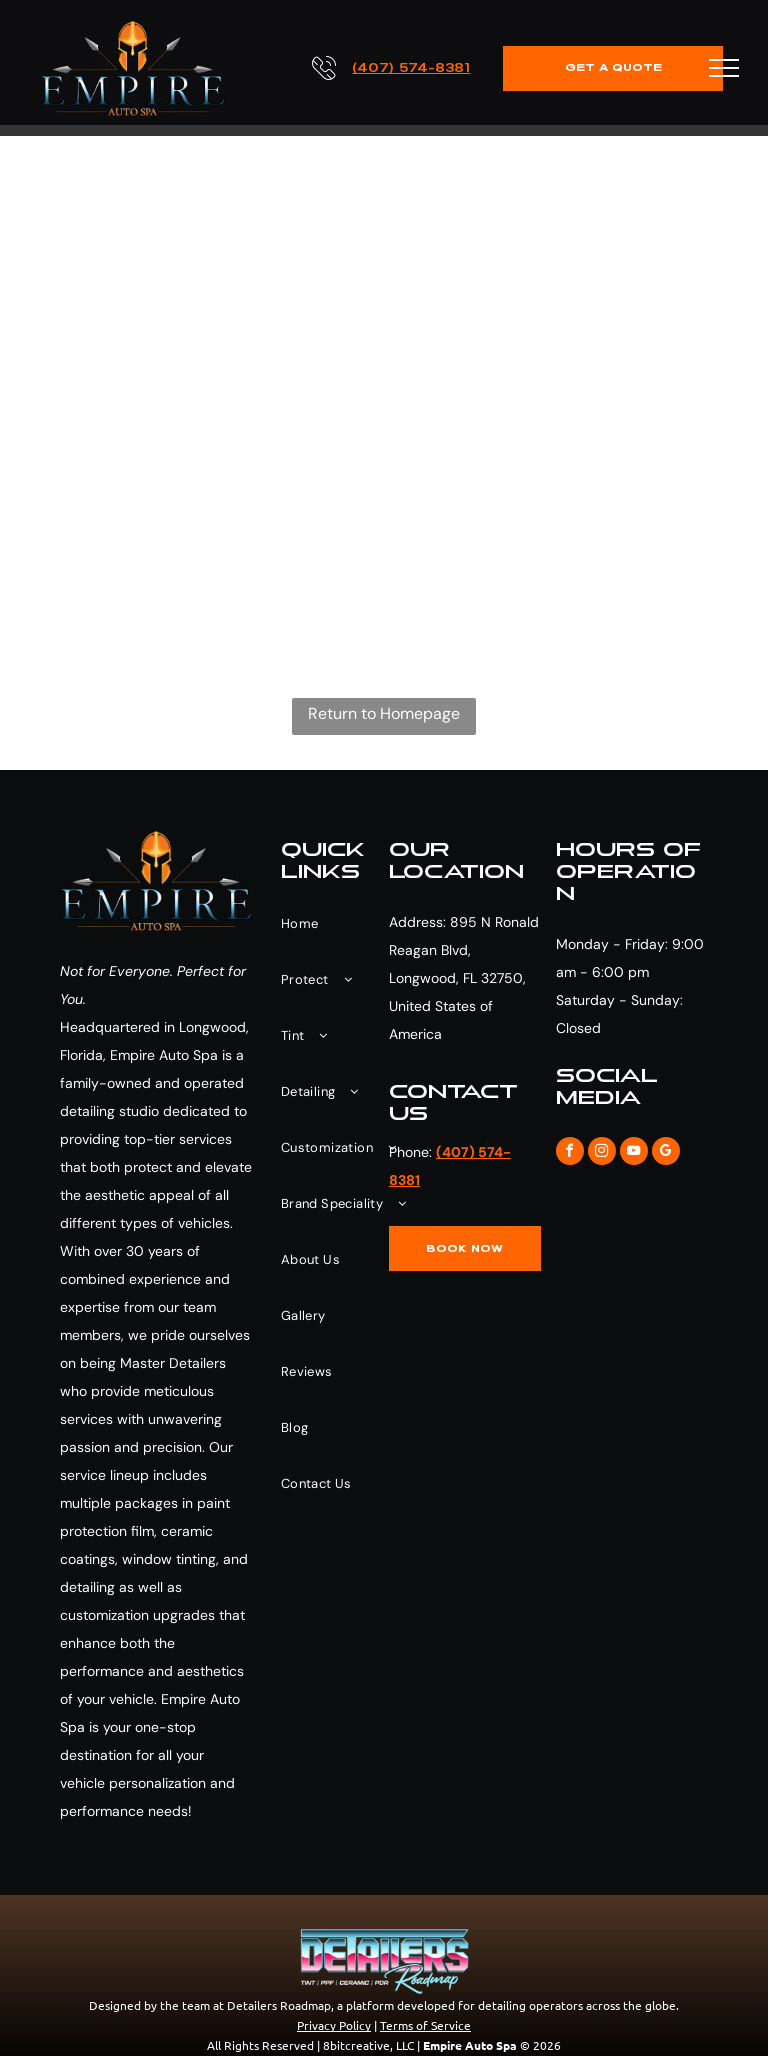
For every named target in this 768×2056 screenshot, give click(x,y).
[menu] (724, 68)
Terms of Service (425, 2025)
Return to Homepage (384, 713)
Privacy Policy (334, 2025)
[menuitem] (344, 924)
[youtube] (634, 1153)
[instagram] (602, 1153)
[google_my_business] (666, 1153)
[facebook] (570, 1153)
